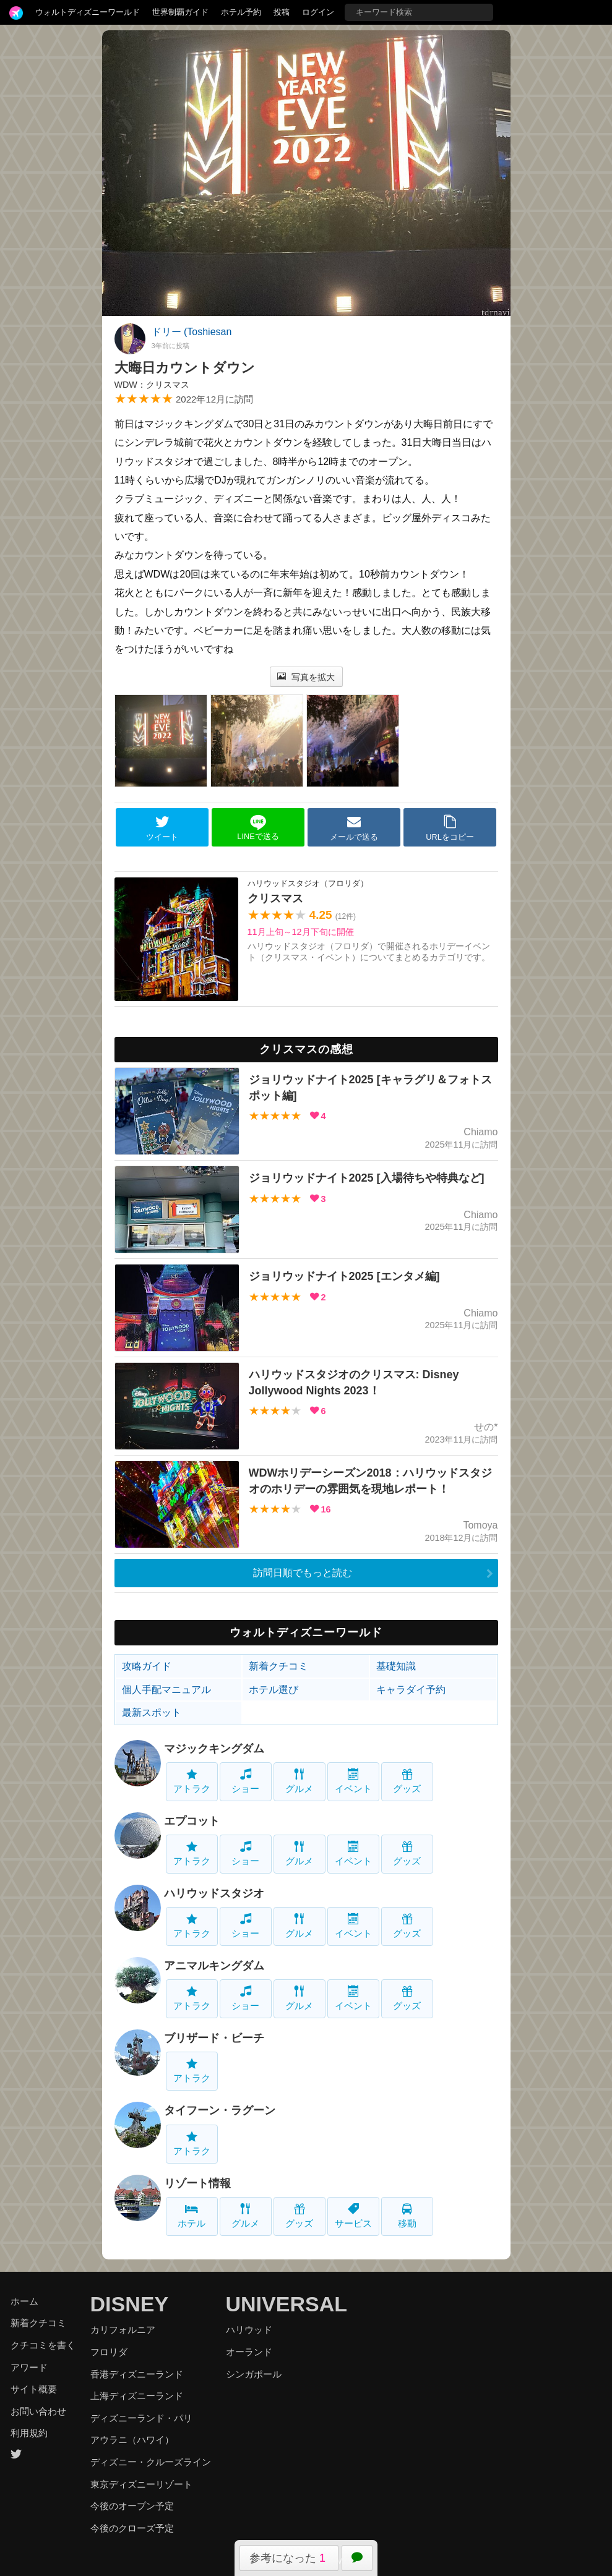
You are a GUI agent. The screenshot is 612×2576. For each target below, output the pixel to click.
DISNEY (129, 2304)
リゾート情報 (197, 2183)
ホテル (191, 2215)
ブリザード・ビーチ (214, 2038)
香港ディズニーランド (136, 2374)
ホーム (24, 2301)
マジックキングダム (214, 1748)
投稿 (282, 12)
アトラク (191, 1781)
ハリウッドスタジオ (214, 1893)
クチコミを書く (43, 2345)
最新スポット (151, 1712)
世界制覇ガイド (180, 12)
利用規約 (29, 2433)
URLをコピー (450, 828)
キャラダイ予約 (411, 1689)
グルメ (299, 1781)
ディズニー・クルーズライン (150, 2462)
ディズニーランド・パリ (141, 2418)
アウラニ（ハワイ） (132, 2439)
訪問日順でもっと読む (302, 1572)
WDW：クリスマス (151, 385)
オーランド (249, 2352)
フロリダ (108, 2352)
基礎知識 (396, 1666)
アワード (29, 2367)
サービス (353, 2215)
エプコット (192, 1821)
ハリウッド (249, 2329)
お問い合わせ (38, 2411)
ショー (245, 1781)
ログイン (318, 12)
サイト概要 (34, 2389)
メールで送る (354, 828)
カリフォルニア (122, 2329)
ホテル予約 (241, 12)
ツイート (162, 828)
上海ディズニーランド (136, 2395)
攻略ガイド (146, 1666)
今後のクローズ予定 (132, 2528)
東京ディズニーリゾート (141, 2484)
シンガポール (254, 2374)
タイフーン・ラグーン (219, 2110)
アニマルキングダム (214, 1966)
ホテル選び (273, 1689)
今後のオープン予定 (132, 2506)
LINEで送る (257, 827)
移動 (407, 2215)
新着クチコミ (278, 1666)
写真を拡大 (306, 677)
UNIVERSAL (286, 2304)
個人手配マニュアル (166, 1689)
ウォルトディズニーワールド (87, 12)
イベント (353, 1781)
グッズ (407, 1781)
